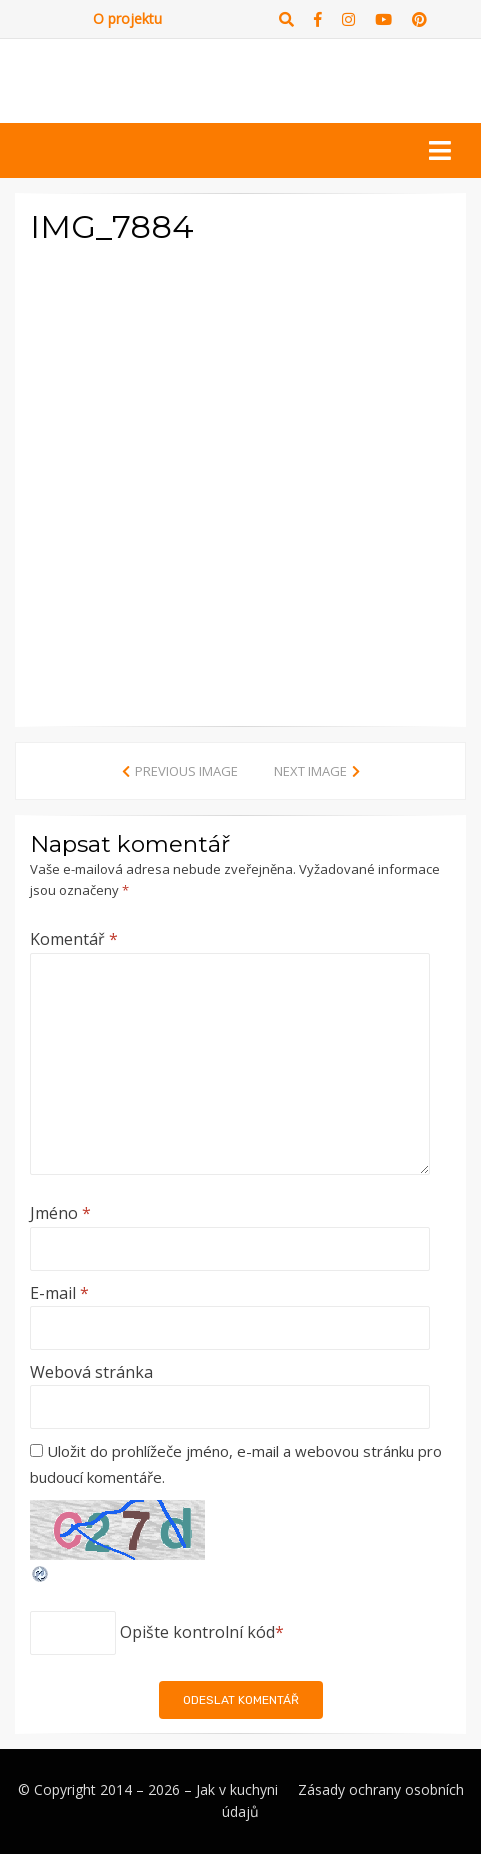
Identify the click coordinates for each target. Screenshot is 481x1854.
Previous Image (186, 771)
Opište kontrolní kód (197, 1632)
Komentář (74, 939)
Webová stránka (91, 1372)
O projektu (127, 18)
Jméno (60, 1213)
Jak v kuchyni (237, 1789)
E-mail (59, 1293)
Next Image (310, 771)
